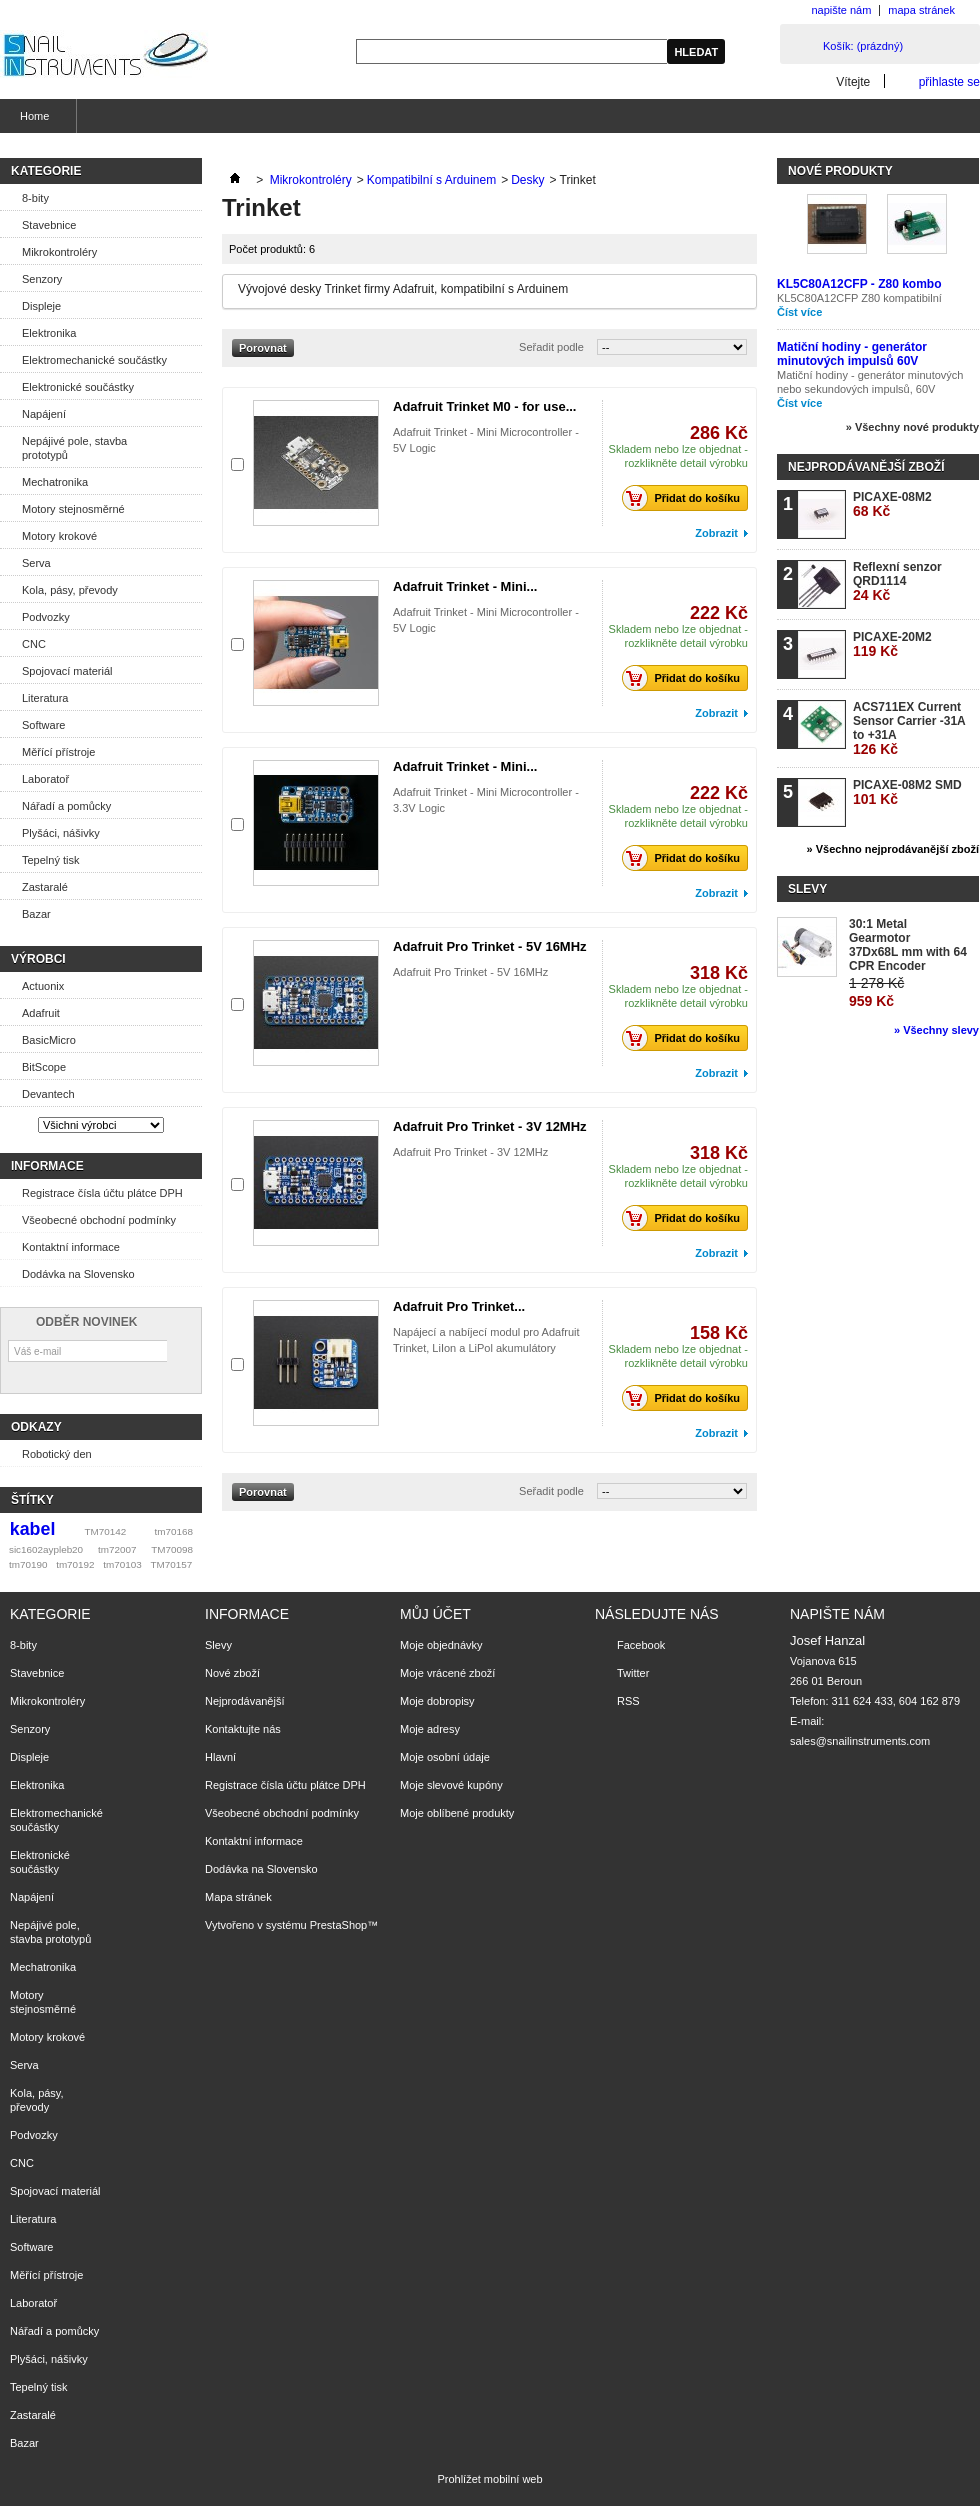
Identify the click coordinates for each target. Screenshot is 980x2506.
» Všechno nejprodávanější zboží (893, 849)
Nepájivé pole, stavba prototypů (74, 448)
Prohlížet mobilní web (489, 2479)
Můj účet (435, 1614)
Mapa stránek (238, 1897)
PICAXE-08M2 (892, 504)
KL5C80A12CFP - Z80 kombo (859, 284)
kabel (33, 1529)
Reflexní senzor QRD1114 (897, 581)
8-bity (35, 198)
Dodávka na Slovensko (78, 1274)
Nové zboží (232, 1673)
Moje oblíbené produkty (457, 1813)
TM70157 (171, 1564)
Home (32, 121)
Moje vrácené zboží (447, 1673)
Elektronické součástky (78, 387)
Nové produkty (840, 171)
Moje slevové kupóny (451, 1785)
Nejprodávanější (245, 1701)
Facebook (641, 1645)
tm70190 (28, 1564)
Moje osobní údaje (445, 1757)
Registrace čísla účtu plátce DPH (102, 1193)
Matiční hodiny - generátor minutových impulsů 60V (852, 354)
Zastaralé (45, 887)
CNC (34, 644)
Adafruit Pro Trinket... (459, 1306)
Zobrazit (716, 533)
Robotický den (57, 1454)
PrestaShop (338, 1925)
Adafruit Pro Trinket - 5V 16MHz (490, 946)
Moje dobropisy (437, 1701)
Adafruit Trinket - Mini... (465, 586)
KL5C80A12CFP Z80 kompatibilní (859, 298)
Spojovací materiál (67, 671)
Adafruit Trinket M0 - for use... (484, 406)
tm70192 (75, 1564)
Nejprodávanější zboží (866, 467)
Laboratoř (45, 779)
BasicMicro (49, 1040)
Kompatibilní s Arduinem (431, 180)
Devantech (48, 1094)
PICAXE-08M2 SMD (907, 792)
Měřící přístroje (58, 752)
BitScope (44, 1067)
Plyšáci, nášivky (61, 833)
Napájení (44, 414)
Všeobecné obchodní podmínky (99, 1220)
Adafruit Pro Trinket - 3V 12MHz (490, 1126)
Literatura (45, 698)
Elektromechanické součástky (94, 360)
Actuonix (43, 986)
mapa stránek (921, 10)
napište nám (841, 10)
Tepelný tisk (50, 860)
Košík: (863, 46)
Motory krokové (59, 536)
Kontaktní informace (71, 1247)
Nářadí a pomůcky (66, 806)
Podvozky (46, 617)
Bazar (36, 914)
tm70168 (174, 1531)
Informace (47, 1166)
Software (43, 725)
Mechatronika (55, 482)
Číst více (799, 312)
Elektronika (49, 333)
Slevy (807, 889)
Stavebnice (49, 225)
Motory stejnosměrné (73, 509)
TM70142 (106, 1531)
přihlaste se (949, 81)
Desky (527, 180)
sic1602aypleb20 (46, 1549)
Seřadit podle (551, 347)
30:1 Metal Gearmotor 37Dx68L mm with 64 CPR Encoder (908, 945)
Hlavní (220, 1757)
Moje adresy (430, 1729)
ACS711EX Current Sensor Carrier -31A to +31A (909, 728)
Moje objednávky (441, 1645)
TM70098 (172, 1549)
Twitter (633, 1673)
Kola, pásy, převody (70, 590)
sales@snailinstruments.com (860, 1741)
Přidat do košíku (686, 498)
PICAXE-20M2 (892, 644)
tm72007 (117, 1549)
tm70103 (122, 1564)
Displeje (41, 306)
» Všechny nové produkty (912, 427)
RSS (628, 1701)
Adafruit (41, 1013)
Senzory (42, 279)
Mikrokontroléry (59, 252)
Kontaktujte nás (243, 1729)
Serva (36, 563)
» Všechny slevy (936, 1030)
